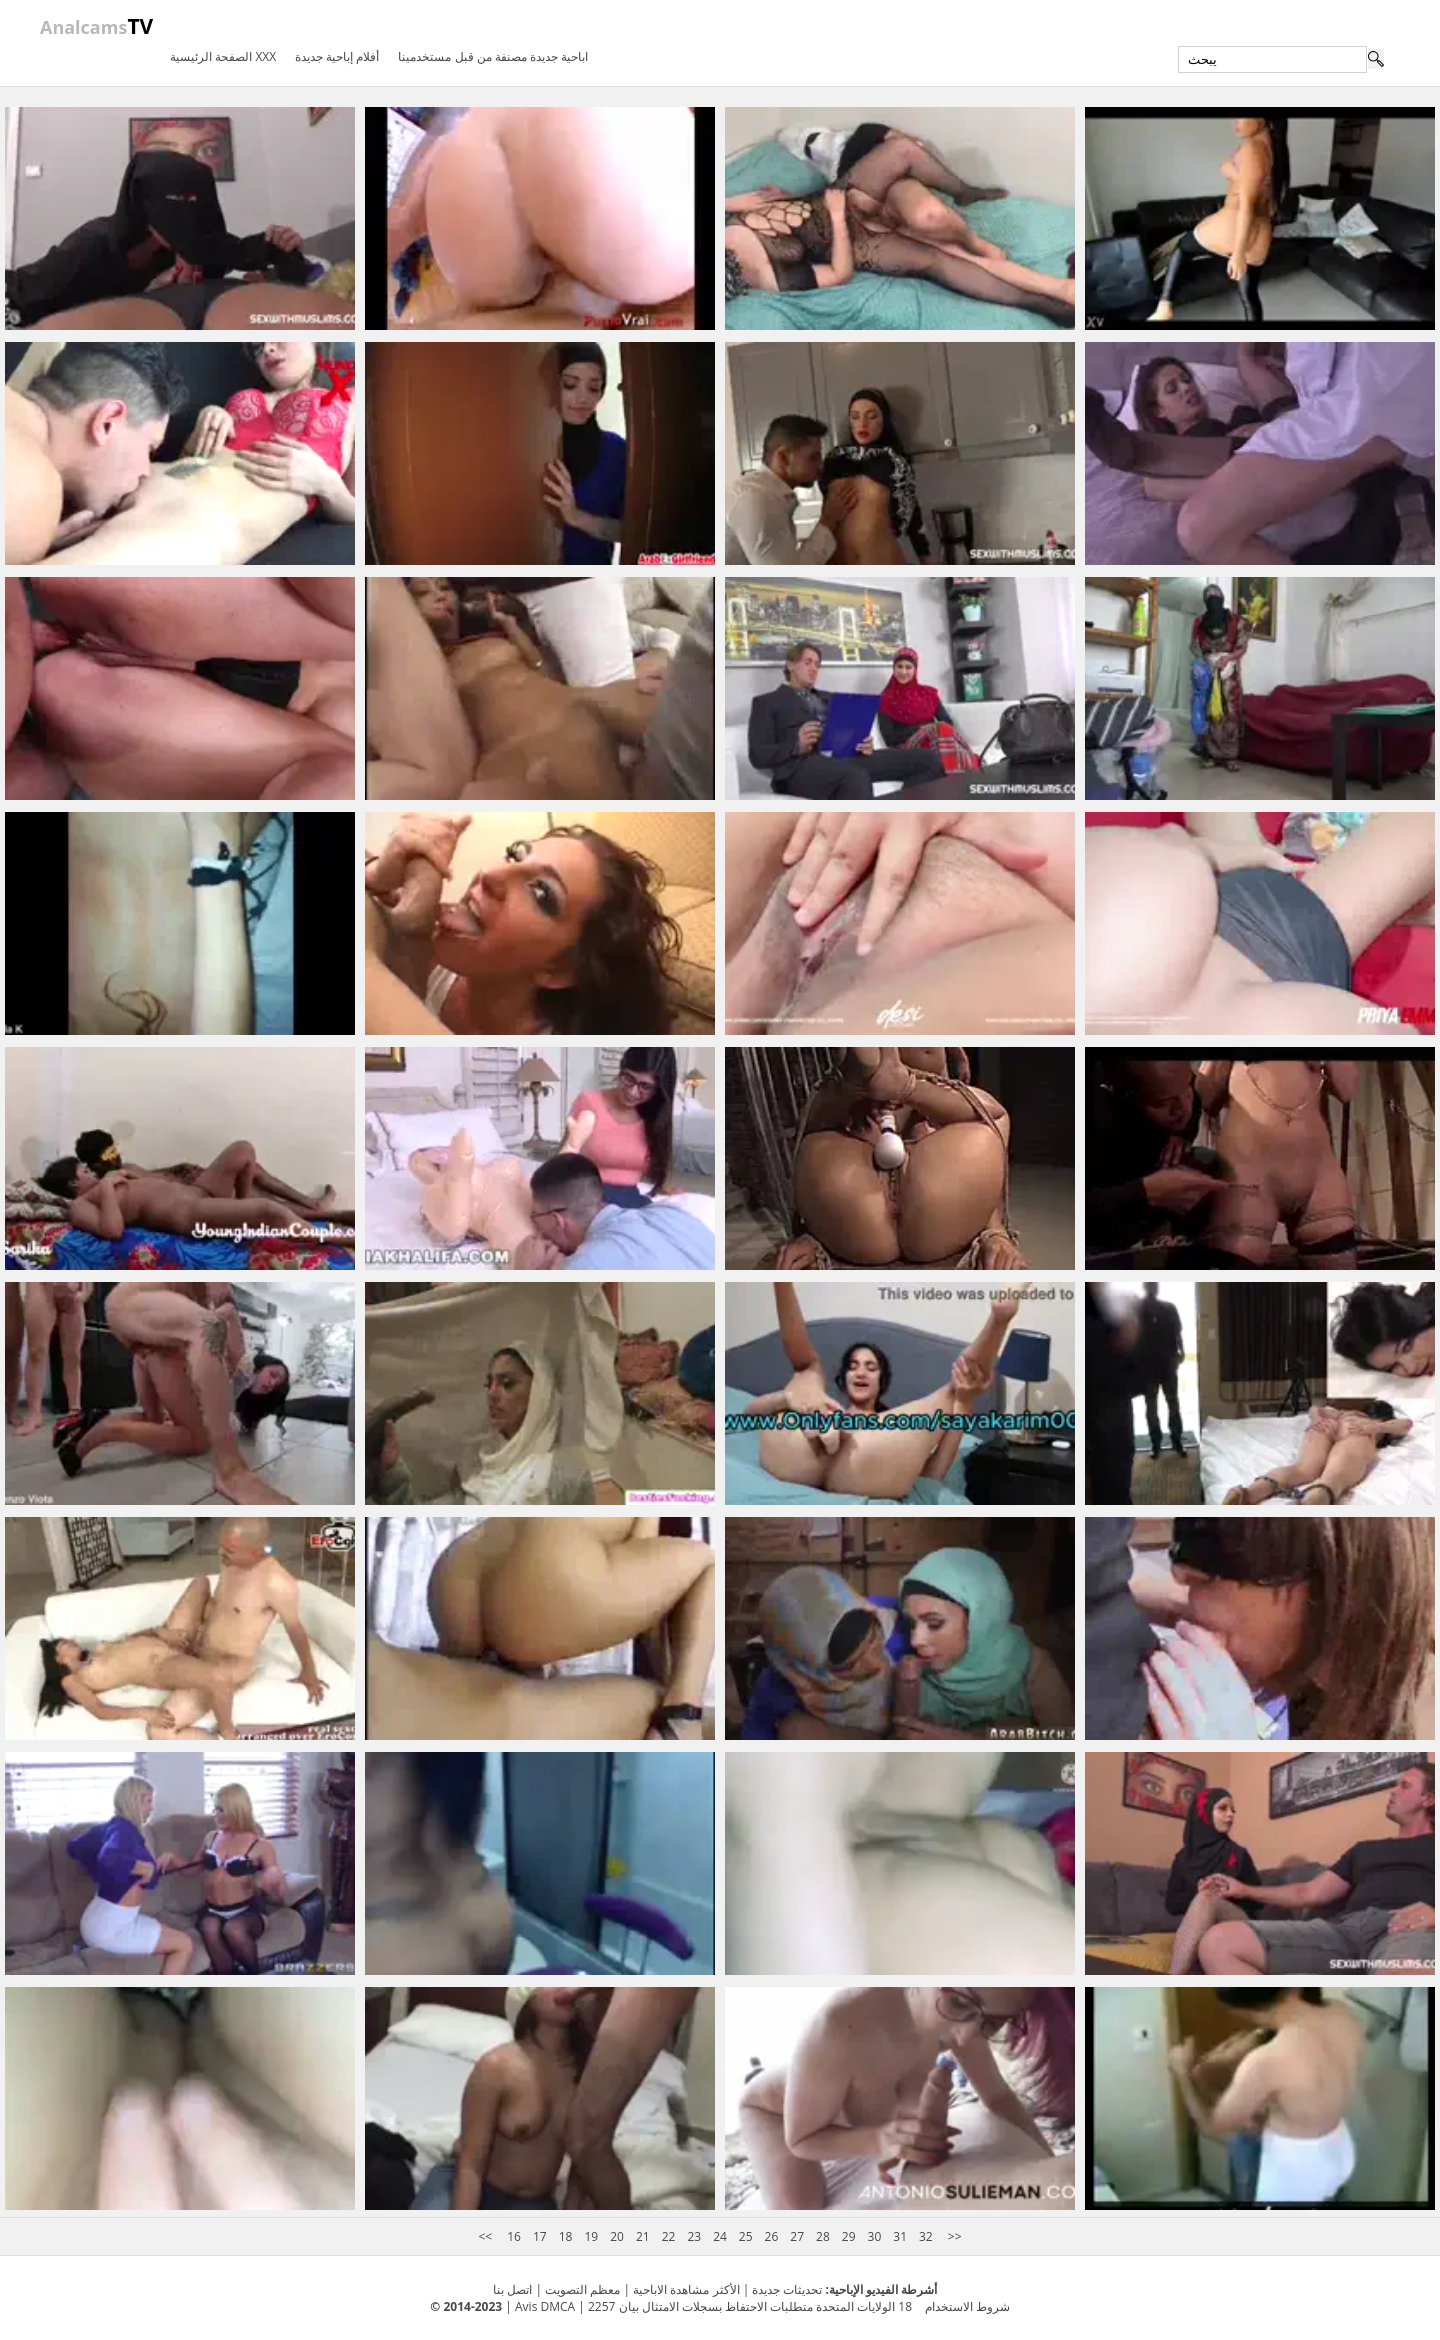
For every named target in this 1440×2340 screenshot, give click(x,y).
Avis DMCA (545, 2306)
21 (643, 2236)
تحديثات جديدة (787, 2289)
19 (591, 2236)
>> (953, 2236)
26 (772, 2236)
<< (486, 2236)
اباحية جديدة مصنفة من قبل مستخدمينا (493, 56)
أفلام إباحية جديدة (337, 56)
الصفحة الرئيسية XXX (223, 56)
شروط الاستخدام (967, 2306)
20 (617, 2236)
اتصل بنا (512, 2289)
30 (875, 2236)
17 (540, 2236)
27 (797, 2236)
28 (823, 2236)
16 (514, 2236)
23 (694, 2236)
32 (926, 2236)
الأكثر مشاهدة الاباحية (686, 2289)
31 (900, 2236)
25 (746, 2236)
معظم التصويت (582, 2289)
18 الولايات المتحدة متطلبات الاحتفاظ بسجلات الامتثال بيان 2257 (750, 2306)
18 (566, 2236)
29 (849, 2236)
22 (669, 2236)
